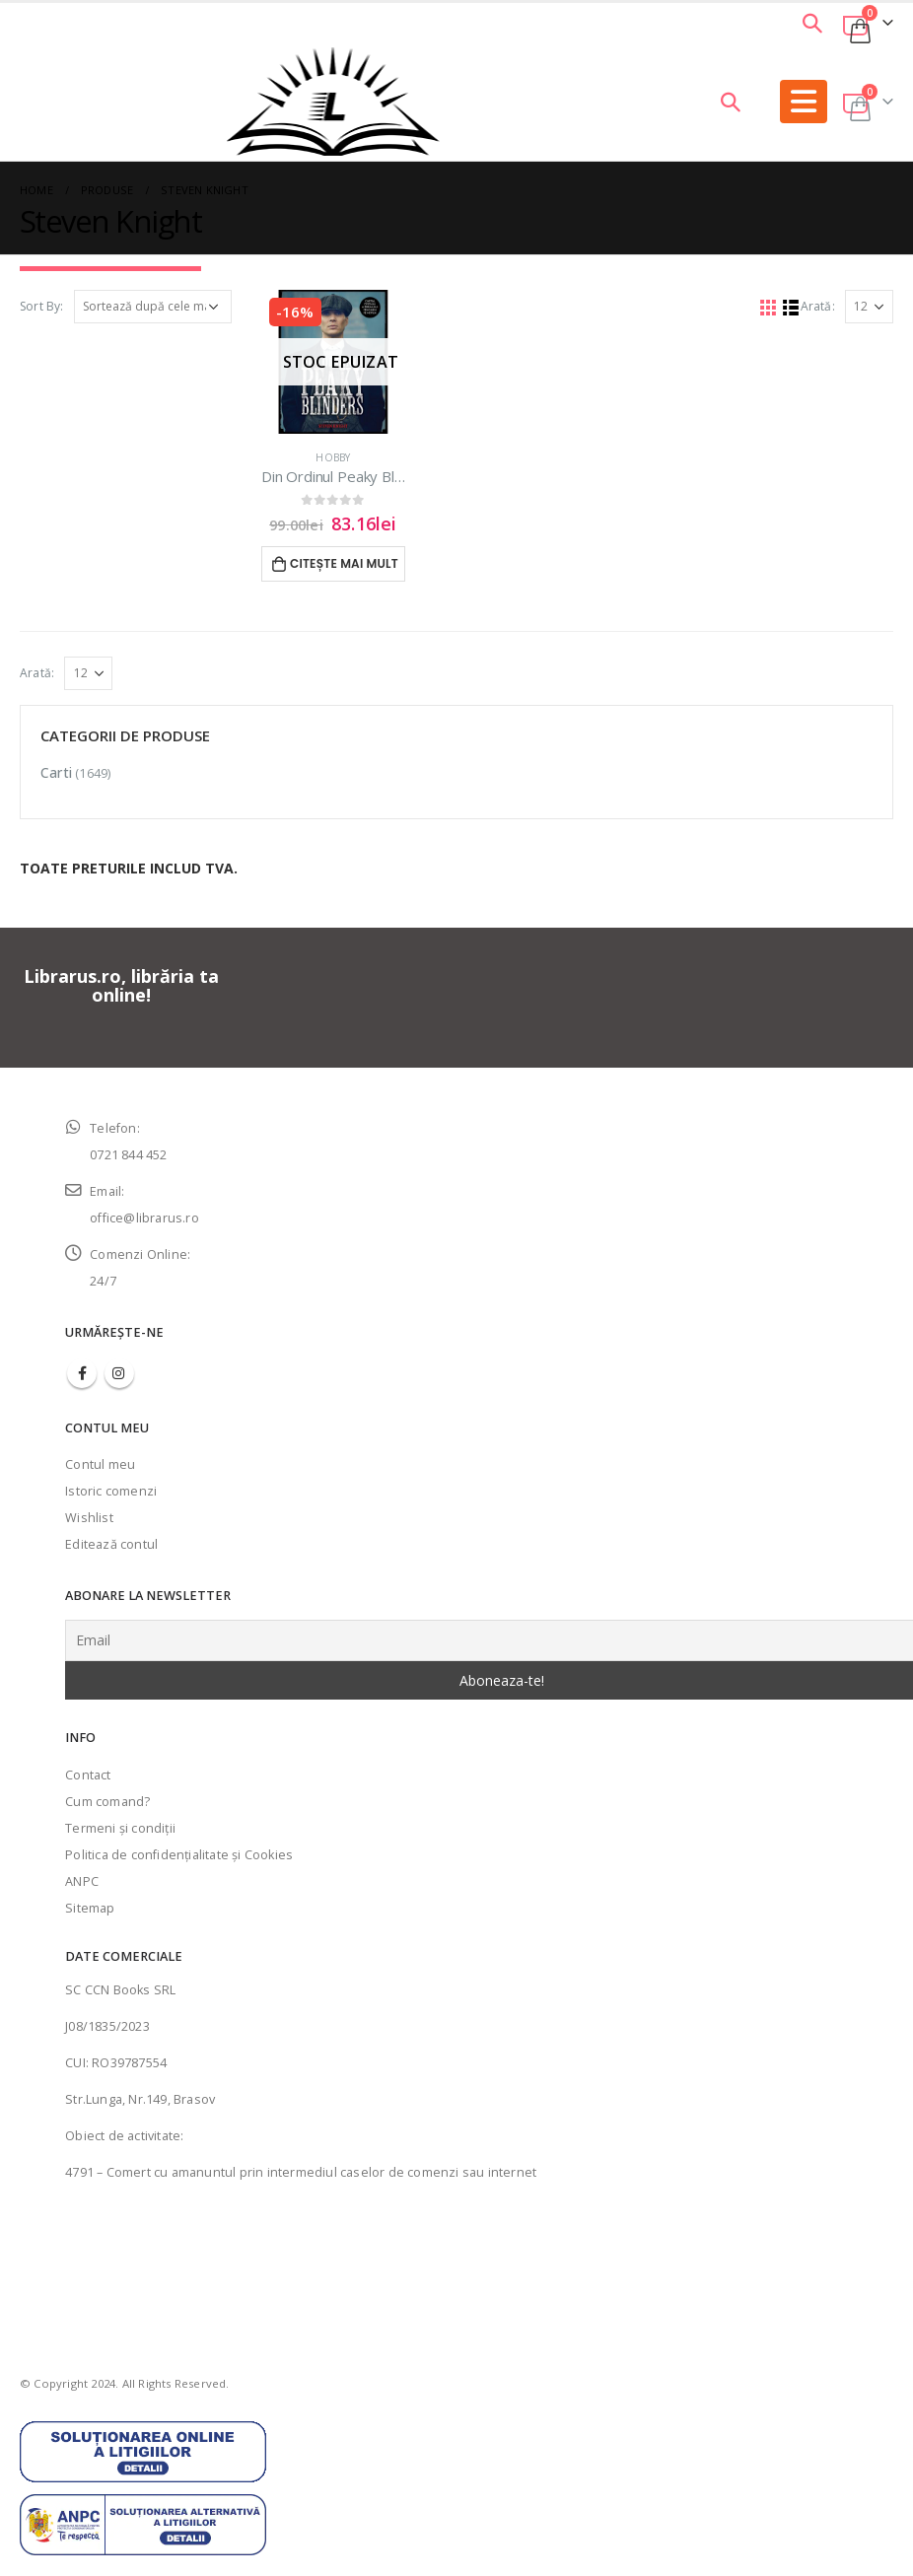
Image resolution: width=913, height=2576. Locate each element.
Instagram (119, 1373)
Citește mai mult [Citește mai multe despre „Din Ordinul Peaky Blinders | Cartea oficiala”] (344, 563)
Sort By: (42, 306)
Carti (56, 772)
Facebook (82, 1373)
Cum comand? (107, 1801)
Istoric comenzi (111, 1491)
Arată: (818, 306)
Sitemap (89, 1908)
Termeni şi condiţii (120, 1828)
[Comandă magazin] (153, 306)
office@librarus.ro (144, 1218)
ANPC (82, 1881)
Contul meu (100, 1464)
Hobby (333, 457)
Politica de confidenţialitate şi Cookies (179, 1854)
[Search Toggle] (812, 22)
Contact (87, 1775)
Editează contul (111, 1544)
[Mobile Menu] (803, 101)
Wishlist (89, 1517)
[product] (333, 362)
